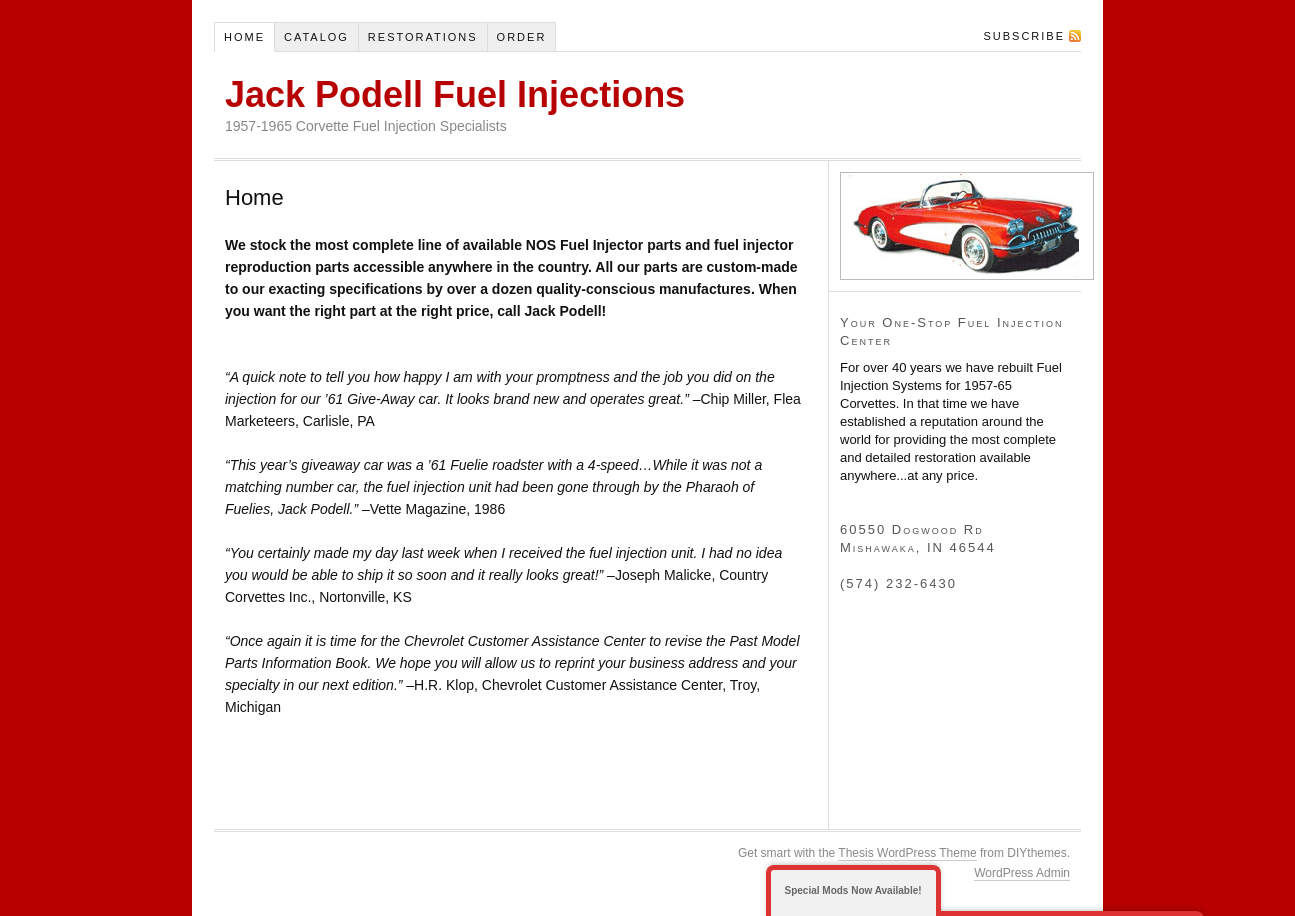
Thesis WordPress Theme (907, 853)
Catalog (316, 37)
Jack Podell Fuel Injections (455, 94)
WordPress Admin (1022, 873)
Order (522, 37)
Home (244, 37)
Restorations (423, 37)
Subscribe (1024, 36)
